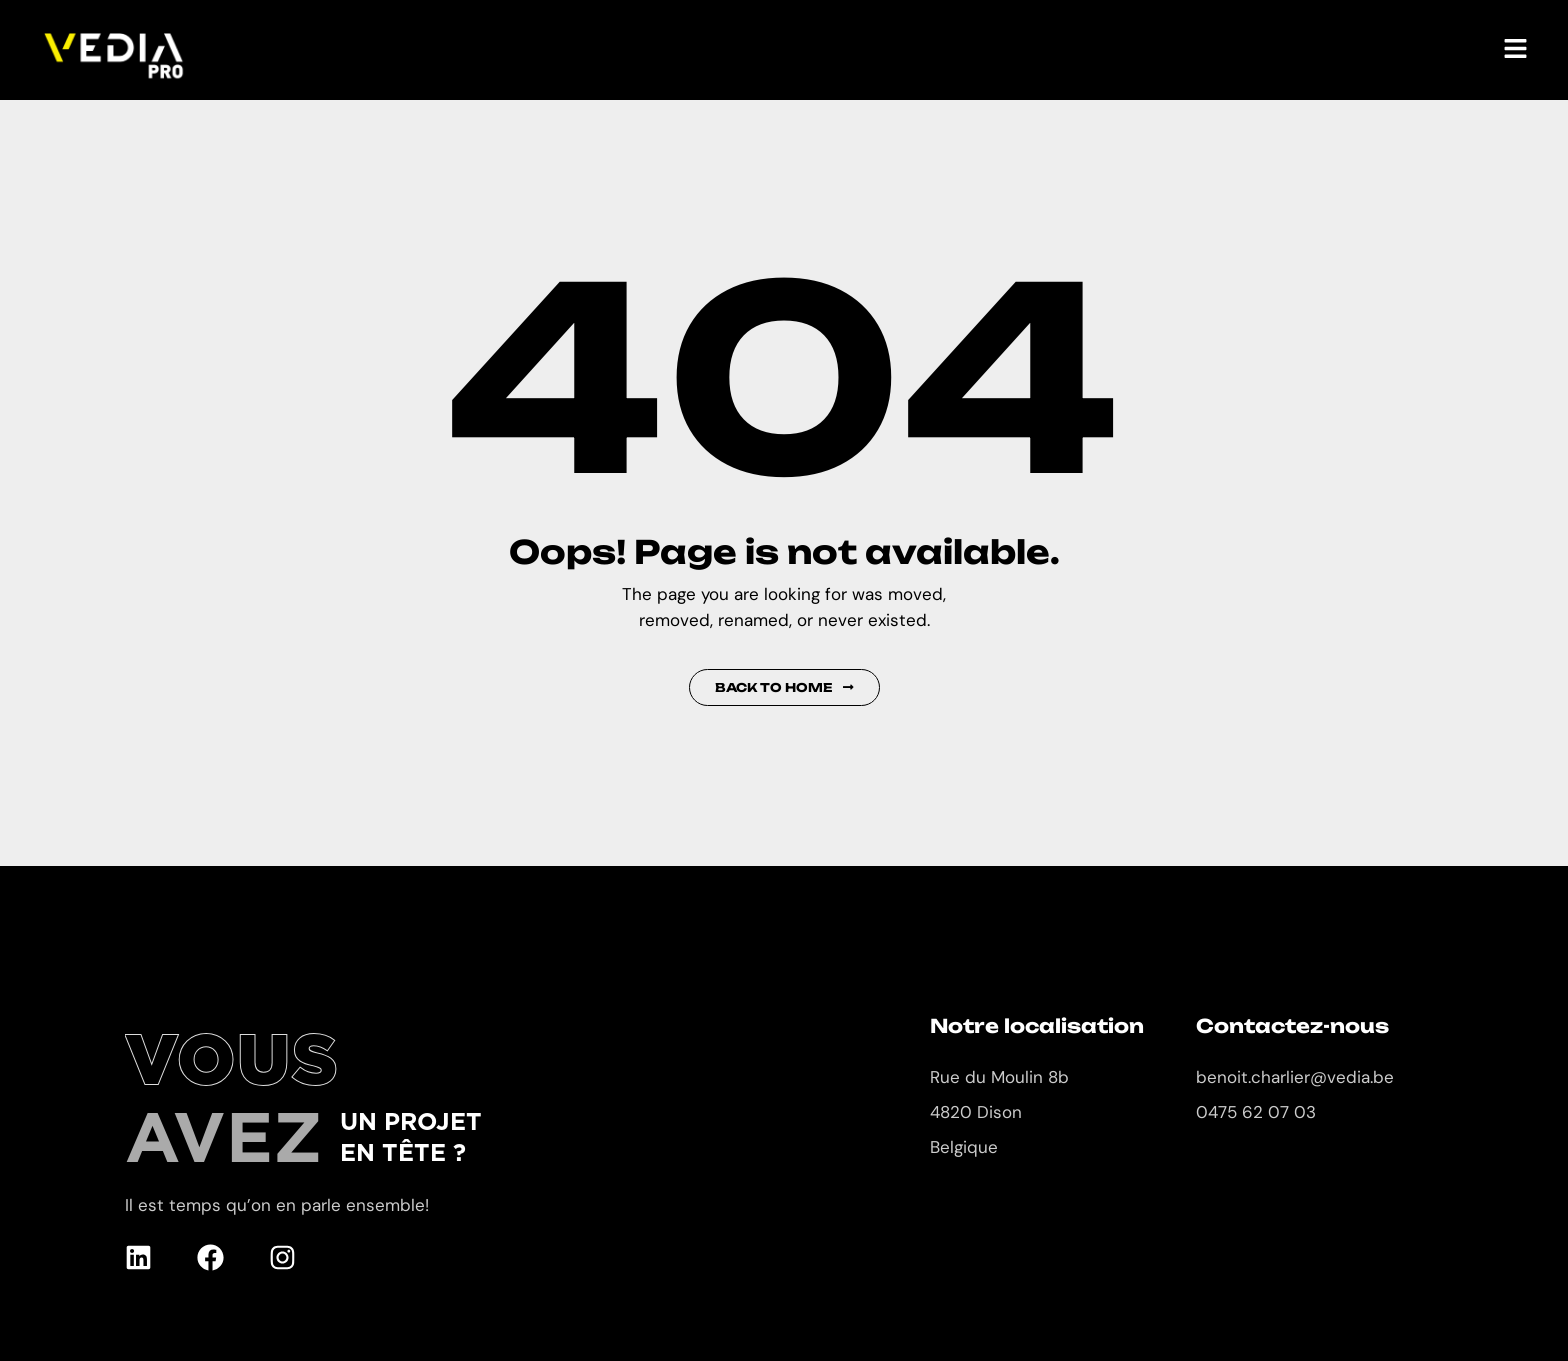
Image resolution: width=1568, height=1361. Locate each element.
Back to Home (784, 687)
